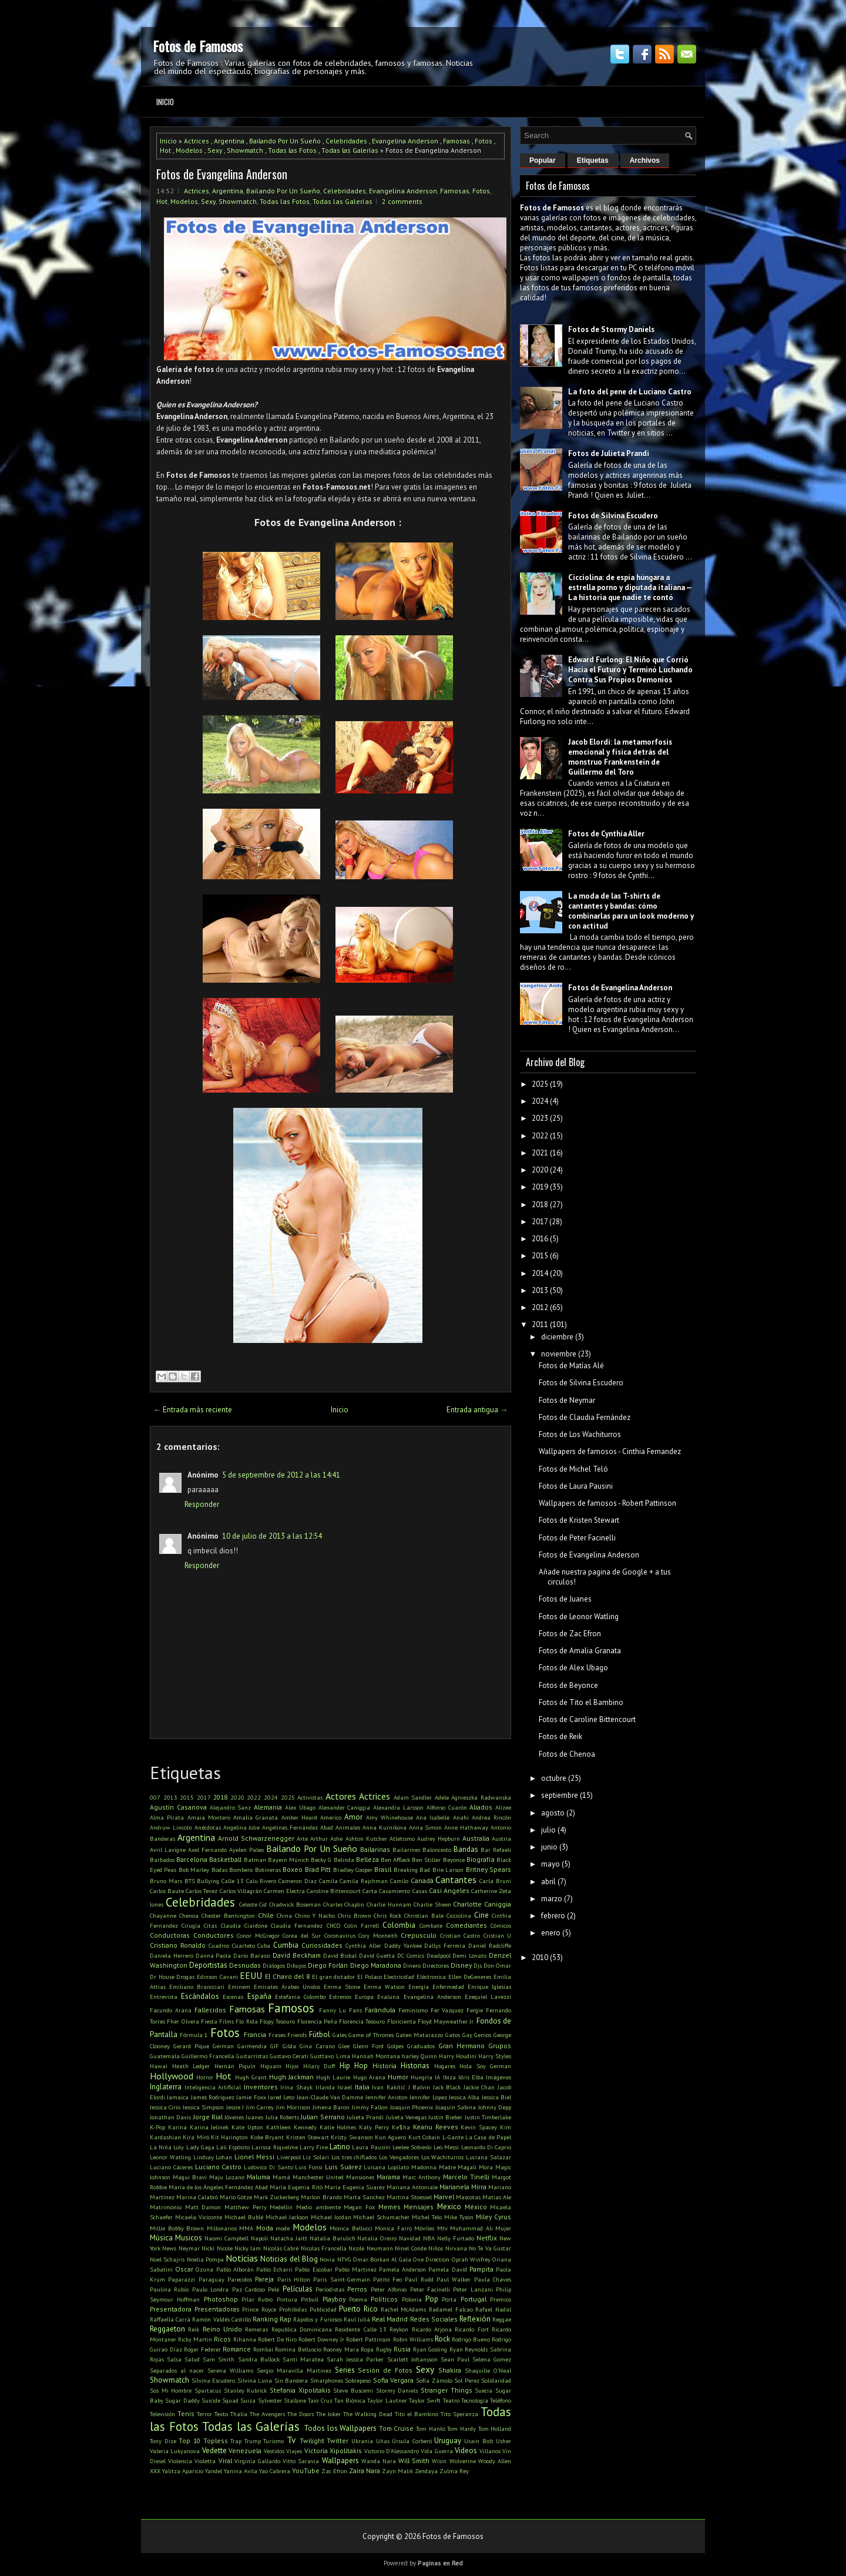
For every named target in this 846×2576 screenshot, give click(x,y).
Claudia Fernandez (297, 1925)
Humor (398, 2076)
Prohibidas (293, 2309)
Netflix (486, 2237)
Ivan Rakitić (388, 2087)
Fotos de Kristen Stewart (579, 1520)
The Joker (328, 2414)
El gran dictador (333, 1976)
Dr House (162, 1976)
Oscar (184, 2269)
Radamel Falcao (451, 2309)
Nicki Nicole (217, 2248)
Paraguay (211, 2279)
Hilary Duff (319, 2066)
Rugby (384, 2349)
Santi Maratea (303, 2359)
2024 (271, 1797)
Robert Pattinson (368, 2339)
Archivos (645, 160)
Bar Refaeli (496, 1849)
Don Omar (497, 1965)
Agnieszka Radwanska (481, 1797)
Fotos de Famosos (198, 45)
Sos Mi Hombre (171, 2390)
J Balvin (419, 2087)
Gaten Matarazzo (420, 2035)
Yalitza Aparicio (182, 2471)
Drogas (185, 1976)
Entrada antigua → (477, 1410)
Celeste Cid (253, 1904)
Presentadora (171, 2308)
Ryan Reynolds (468, 2349)
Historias (415, 2066)
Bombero (241, 1869)
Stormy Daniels (397, 2390)
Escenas (233, 1996)
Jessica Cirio (165, 2107)
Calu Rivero (261, 1881)
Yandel (213, 2471)
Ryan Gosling (430, 2349)
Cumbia (285, 1945)
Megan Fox (359, 2207)
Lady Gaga (200, 2147)
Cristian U (498, 1935)
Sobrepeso (358, 2380)
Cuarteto (243, 1945)
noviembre (558, 1354)
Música (161, 2238)
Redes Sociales (434, 2318)
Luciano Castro (218, 2166)
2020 (237, 1797)
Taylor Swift (425, 2400)
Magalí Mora (475, 2167)
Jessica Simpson (203, 2107)
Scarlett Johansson (412, 2359)
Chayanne (163, 1915)
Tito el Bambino (416, 2414)
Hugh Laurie (333, 2077)
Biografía (480, 1859)
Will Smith (413, 2460)
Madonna (424, 2167)
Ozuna (204, 2269)
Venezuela (245, 2450)
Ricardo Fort (471, 2329)
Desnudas (245, 1965)
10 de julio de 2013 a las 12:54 (272, 1536)
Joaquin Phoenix (411, 2107)
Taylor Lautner (387, 2400)
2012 (540, 1307)
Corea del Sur (302, 1935)
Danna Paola (213, 1955)
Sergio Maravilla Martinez (294, 2370)
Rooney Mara (341, 2349)
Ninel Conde (410, 2248)
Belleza (367, 1859)
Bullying (208, 1881)
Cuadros (219, 1945)
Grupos (499, 2045)
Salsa (174, 2359)
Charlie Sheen (432, 1904)
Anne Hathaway (466, 1827)
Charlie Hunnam (389, 1904)
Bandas (466, 1849)
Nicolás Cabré (280, 2248)
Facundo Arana (171, 2010)
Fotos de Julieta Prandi (608, 453)
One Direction (431, 2259)
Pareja (264, 2278)
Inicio (165, 102)
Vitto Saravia (301, 2461)
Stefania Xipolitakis (300, 2390)
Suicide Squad (220, 2400)
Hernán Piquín (235, 2066)
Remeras (256, 2329)
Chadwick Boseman (295, 1904)
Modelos (189, 150)
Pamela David (447, 2269)
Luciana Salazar (488, 2157)
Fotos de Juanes (565, 1599)
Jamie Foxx (251, 2097)
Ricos (222, 2338)
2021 (540, 1153)
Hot (165, 150)
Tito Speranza (459, 2414)
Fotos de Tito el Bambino (581, 1702)
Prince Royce (259, 2309)
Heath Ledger (191, 2066)
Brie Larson (448, 1869)
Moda (264, 2227)
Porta (449, 2299)
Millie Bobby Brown (177, 2228)
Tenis (185, 2413)
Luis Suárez (343, 2166)
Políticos (384, 2298)
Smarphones (326, 2380)
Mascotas (468, 2197)
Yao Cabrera (274, 2471)
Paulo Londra (210, 2289)
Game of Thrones (370, 2035)
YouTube (306, 2470)
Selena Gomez (491, 2359)
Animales (347, 1827)
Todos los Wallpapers (340, 2428)
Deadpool (439, 1955)
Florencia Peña (317, 2021)
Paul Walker (454, 2279)
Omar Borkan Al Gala (382, 2259)
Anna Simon (425, 1827)
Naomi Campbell (226, 2238)
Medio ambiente (318, 2207)
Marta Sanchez (364, 2197)
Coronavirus (339, 1935)
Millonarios (222, 2228)
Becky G (321, 1859)
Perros (357, 2288)
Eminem (239, 1986)
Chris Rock (387, 1915)
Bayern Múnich (288, 1859)
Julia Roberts (282, 2117)
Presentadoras (217, 2308)
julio (548, 1830)
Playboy (334, 2298)
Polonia (412, 2299)
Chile (266, 1915)
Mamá (281, 2177)
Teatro (451, 2400)
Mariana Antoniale (412, 2187)
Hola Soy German (485, 2066)
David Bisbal (340, 1955)
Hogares (444, 2066)
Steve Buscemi (353, 2390)
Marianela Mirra (462, 2186)
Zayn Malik (397, 2471)
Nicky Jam (247, 2248)
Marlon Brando (321, 2197)
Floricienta (401, 2021)
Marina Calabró (197, 2197)
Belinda (344, 1859)
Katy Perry (374, 2127)
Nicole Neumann (370, 2248)
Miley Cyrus (493, 2216)
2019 (540, 1187)
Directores (435, 1965)
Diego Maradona (375, 1965)
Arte (302, 1838)
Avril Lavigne (168, 1849)
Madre (447, 2167)
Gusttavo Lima (330, 2056)
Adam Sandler (413, 1797)
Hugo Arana (369, 2077)
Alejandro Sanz (230, 1807)
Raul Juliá (357, 2319)
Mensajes (419, 2206)
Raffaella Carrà (170, 2319)
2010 (540, 1957)
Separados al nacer (177, 2370)
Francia (255, 2034)
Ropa (367, 2349)
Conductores (213, 1935)
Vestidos (274, 2451)
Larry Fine (314, 2147)
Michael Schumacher (381, 2217)
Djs (478, 1965)
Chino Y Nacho (315, 1915)
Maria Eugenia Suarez (354, 2187)
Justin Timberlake (488, 2117)
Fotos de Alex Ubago (573, 1668)
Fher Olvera (183, 2021)
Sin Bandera (291, 2380)
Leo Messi (446, 2147)
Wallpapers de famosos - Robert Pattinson (607, 1503)
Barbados (162, 1859)
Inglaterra (166, 2087)
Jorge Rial (208, 2116)
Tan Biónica (349, 2400)
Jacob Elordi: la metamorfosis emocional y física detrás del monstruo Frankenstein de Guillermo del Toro (620, 757)
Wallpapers (340, 2461)
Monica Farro (393, 2228)
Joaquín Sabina (455, 2107)
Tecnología (474, 2400)
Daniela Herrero (171, 1955)
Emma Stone (342, 1986)
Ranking (265, 2318)
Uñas (383, 2441)
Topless (215, 2440)
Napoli (259, 2238)
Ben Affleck (395, 1859)
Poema (358, 2299)
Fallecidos (210, 2009)
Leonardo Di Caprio (486, 2147)
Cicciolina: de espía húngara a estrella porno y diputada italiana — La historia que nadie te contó (629, 587)
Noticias (242, 2258)
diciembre (557, 1337)
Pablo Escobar (313, 2269)
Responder (201, 1504)
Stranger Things (446, 2390)
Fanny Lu (332, 2010)
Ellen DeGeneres (470, 1976)
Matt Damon (203, 2207)
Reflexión (475, 2319)
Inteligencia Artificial (212, 2087)
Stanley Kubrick (245, 2390)
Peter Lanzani (472, 2289)
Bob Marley (194, 1869)
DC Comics (410, 1955)
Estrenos (340, 1996)
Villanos (490, 2451)
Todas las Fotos (292, 150)
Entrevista (163, 1996)
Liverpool (289, 2157)
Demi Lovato (469, 1955)
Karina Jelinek (209, 2127)
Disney (461, 1965)
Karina (177, 2127)
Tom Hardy (461, 2428)
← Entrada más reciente (192, 1410)
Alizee (503, 1807)
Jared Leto (281, 2097)
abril (548, 1882)
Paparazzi (181, 2279)
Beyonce (454, 1859)
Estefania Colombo (300, 1996)
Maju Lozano (226, 2177)
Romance (237, 2348)
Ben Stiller (426, 1859)
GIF (274, 2046)
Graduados (421, 2046)
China (284, 1915)
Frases (277, 2035)
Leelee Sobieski (412, 2147)
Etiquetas (593, 160)
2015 (187, 1797)
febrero (553, 1916)
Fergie (474, 2010)
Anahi (461, 1817)
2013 (170, 1797)
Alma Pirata (167, 1817)
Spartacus (207, 2390)
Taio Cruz (320, 2400)
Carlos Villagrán (241, 1891)
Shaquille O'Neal (488, 2370)
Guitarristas (252, 2056)
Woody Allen (494, 2461)
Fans (355, 2010)
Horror (204, 2077)
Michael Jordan (331, 2217)
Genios (482, 2035)
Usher (503, 2441)
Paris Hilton (293, 2279)
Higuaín (270, 2066)
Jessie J (235, 2107)
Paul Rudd (419, 2279)
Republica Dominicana (301, 2329)
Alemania (268, 1807)
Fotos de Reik (560, 1736)
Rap (285, 2318)
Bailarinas (375, 1849)
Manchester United (318, 2177)
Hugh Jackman (291, 2076)
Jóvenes (234, 2117)
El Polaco (369, 1976)
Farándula (380, 2009)
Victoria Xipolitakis (333, 2450)
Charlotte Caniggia (482, 1904)
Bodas (219, 1869)
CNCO (334, 1925)
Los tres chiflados (354, 2157)
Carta (369, 1891)
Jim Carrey (260, 2107)
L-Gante (453, 2137)
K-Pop (157, 2127)
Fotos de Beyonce (568, 1685)
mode (283, 2228)
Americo (330, 1817)
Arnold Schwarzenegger (256, 1838)
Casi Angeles (449, 1890)
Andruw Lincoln (171, 1827)
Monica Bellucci (351, 2228)
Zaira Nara (364, 2470)
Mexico (449, 2207)
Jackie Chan (479, 2087)
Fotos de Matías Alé (571, 1366)
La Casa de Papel (488, 2137)
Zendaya (426, 2471)
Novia (327, 2259)
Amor (353, 1817)
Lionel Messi (254, 2156)
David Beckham (297, 1955)
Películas (298, 2289)
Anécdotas (207, 1827)
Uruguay (447, 2441)
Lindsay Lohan (213, 2157)
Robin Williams (413, 2339)
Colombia (398, 1925)
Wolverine (462, 2461)
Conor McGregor (258, 1935)
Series (345, 2370)
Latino (340, 2147)
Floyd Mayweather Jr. (446, 2021)
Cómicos (501, 1925)
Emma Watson (384, 1986)
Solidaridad (496, 2380)
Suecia (483, 2390)
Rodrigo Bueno (471, 2339)
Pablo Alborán (235, 2269)
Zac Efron (334, 2471)
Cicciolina (458, 1915)
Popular (542, 160)
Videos (466, 2451)
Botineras (268, 1869)
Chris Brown (354, 1915)
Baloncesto (436, 1849)
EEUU (251, 1975)
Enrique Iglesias (489, 1986)
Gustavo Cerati (289, 2056)
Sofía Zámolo (434, 2380)
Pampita (481, 2269)
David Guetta (377, 1955)
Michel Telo (427, 2217)
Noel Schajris (167, 2259)
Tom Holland (495, 2428)
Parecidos (239, 2279)
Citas (210, 1925)
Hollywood (171, 2076)
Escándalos (200, 1996)
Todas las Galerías (349, 150)
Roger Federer (202, 2349)
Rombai (263, 2349)
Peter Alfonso (389, 2289)
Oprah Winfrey (471, 2259)
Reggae (501, 2319)
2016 (540, 1239)
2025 (288, 1797)
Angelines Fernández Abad (297, 1827)
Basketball (225, 1859)
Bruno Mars (166, 1881)
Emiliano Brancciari (196, 1986)
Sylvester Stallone (282, 2400)
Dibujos (296, 1965)
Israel (344, 2087)
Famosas (456, 140)
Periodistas (329, 2289)
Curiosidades (322, 1945)
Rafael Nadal (493, 2309)
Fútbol (319, 2034)
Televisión (162, 2414)
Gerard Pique (191, 2046)
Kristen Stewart (307, 2137)
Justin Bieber (445, 2117)
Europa (364, 1996)
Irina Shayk (296, 2087)
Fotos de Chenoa (567, 1754)
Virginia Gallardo (257, 2461)
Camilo (399, 1881)
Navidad (410, 2238)
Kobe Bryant (267, 2137)
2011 (540, 1324)
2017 (204, 1797)
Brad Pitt (318, 1869)
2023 (540, 1118)
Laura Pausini (371, 2147)
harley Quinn (419, 2056)
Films (226, 2021)
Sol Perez (466, 2380)
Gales (340, 2035)
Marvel (444, 2196)
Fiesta (209, 2021)
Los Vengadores (399, 2157)
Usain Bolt (479, 2441)
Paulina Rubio (169, 2289)
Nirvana (456, 2248)
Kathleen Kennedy (291, 2127)
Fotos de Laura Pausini (576, 1486)
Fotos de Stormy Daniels (611, 329)
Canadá (422, 1880)
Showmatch (245, 150)
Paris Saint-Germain (341, 2279)
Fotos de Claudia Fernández (584, 1417)
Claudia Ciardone (244, 1925)
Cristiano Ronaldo (178, 1945)
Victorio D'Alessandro (391, 2451)
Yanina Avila (240, 2471)
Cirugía (191, 1925)
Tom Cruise (396, 2428)
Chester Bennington (228, 1915)
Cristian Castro (460, 1935)
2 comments (402, 201)
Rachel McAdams (404, 2309)
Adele (442, 1797)
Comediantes (466, 1925)
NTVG (344, 2259)
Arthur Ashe (326, 1838)
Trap (235, 2441)
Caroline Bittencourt (334, 1891)
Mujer (503, 2228)
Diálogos (274, 1965)
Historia (384, 2065)
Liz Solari (316, 2157)
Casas (419, 1891)
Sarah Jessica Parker (355, 2359)
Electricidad (399, 1976)
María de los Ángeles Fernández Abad (218, 2187)
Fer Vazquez (447, 2010)
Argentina (229, 140)
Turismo (273, 2441)
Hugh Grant (251, 2077)
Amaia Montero (208, 1817)
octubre (553, 1778)
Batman (255, 1859)
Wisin (439, 2461)
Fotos (483, 140)
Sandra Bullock (259, 2359)
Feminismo (413, 2010)
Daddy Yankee (403, 1945)
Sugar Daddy (182, 2400)
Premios (500, 2299)
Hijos (292, 2066)
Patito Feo (387, 2279)
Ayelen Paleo (246, 1849)
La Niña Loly (167, 2147)
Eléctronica (431, 1976)
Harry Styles (494, 2056)
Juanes (254, 2117)
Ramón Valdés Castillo (221, 2319)
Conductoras (170, 1935)
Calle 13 (232, 1881)
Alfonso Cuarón (447, 1807)
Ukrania (362, 2441)
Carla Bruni (495, 1881)
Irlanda (325, 2087)
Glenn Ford (368, 2046)
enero (550, 1933)
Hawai (158, 2066)
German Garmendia (240, 2046)
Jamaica (178, 2097)
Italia (362, 2086)
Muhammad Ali (471, 2228)
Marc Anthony (421, 2177)
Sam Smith (218, 2359)
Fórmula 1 (194, 2035)
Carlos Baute (167, 1891)
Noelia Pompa (205, 2259)
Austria (501, 1838)
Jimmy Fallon (370, 2107)
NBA (429, 2238)
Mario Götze (236, 2197)
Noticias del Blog (289, 2259)
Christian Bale (424, 1915)
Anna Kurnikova (384, 1827)
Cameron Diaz (297, 1881)
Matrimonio (166, 2207)
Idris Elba (471, 2077)
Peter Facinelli (430, 2289)
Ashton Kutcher (366, 1838)
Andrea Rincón (491, 1817)
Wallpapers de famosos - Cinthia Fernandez (610, 1451)
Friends (297, 2035)
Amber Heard (299, 1817)
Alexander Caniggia (344, 1807)
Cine (481, 1915)
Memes (389, 2206)
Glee (344, 2046)
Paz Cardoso (248, 2289)
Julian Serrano (322, 2116)
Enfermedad (448, 1986)
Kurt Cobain (424, 2137)
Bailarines (406, 1849)
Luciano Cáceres (171, 2167)
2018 (220, 1797)
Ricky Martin (195, 2339)
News (169, 2248)
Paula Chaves (492, 2279)
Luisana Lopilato (386, 2167)
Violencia (180, 2461)
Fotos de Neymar (567, 1400)
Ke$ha (401, 2127)
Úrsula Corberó (412, 2441)
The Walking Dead (367, 2414)
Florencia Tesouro (362, 2021)
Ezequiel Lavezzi (488, 1996)
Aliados (480, 1807)
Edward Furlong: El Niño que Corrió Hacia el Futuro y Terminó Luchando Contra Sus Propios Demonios (630, 670)
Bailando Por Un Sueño (285, 140)
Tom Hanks (430, 2428)
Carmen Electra (284, 1891)
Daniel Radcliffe (489, 1945)
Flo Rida (246, 2021)
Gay (467, 2035)
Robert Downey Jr (321, 2339)
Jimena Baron (331, 2107)
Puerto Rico (358, 2309)
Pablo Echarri (274, 2269)
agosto (553, 1813)
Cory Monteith (378, 1935)
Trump (252, 2441)
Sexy (214, 150)
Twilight (312, 2440)
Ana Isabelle (432, 1817)
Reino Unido (222, 2328)
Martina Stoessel (409, 2197)
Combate (430, 1925)
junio (549, 1847)
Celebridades (346, 140)
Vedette (214, 2451)
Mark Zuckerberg (276, 2197)
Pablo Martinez (356, 2269)
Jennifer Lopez (427, 2097)
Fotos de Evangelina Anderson (221, 174)
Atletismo (402, 1838)
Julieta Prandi (365, 2117)
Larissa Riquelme (274, 2147)
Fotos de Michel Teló (573, 1469)
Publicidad (323, 2309)
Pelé (273, 2289)
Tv (291, 2440)
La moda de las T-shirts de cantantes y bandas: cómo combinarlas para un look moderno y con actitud (631, 911)
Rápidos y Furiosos (317, 2319)
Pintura (287, 2299)
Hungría (421, 2077)
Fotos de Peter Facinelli (577, 1538)
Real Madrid (390, 2318)
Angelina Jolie (241, 1827)
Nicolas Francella (324, 2248)
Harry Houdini (457, 2056)
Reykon (399, 2329)
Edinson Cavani (217, 1976)
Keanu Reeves (435, 2126)
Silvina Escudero (214, 2380)
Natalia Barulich (332, 2238)
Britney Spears (488, 1869)
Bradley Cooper (352, 1869)
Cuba (263, 1945)
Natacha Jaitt (288, 2238)
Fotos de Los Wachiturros (580, 1434)
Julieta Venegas (406, 2117)
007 (155, 1797)
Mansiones (360, 2177)
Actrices (196, 140)
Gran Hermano (461, 2045)
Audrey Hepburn (438, 1838)
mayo (550, 1864)
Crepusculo (419, 1935)
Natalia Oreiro (377, 2238)
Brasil (382, 1869)
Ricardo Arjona (432, 2329)
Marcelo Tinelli (466, 2176)
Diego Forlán (328, 1965)
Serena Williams (230, 2370)
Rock (442, 2339)
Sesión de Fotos (385, 2370)
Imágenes (498, 2077)
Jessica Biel (496, 2097)
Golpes (395, 2046)
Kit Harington (229, 2137)
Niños (435, 2248)
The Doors (300, 2414)
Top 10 (189, 2440)
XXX (155, 2471)
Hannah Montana (376, 2056)
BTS (189, 1881)
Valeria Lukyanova (175, 2451)
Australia (475, 1838)
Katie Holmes (338, 2127)
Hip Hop (354, 2066)
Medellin (281, 2207)
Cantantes (455, 1879)
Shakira (449, 2370)
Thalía (238, 2414)
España (259, 1996)
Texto (221, 2414)
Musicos (188, 2238)
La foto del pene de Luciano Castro (629, 392)
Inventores (261, 2086)
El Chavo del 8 (287, 1976)
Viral (225, 2460)
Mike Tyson (459, 2217)
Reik (193, 2329)
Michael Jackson (287, 2217)
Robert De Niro (277, 2339)
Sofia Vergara (393, 2380)
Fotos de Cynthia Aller (606, 834)
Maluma (258, 2176)
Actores (340, 1796)
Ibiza (449, 2077)
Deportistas (208, 1965)
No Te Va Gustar (490, 2248)
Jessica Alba (464, 2097)
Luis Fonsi (309, 2167)
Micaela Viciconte (198, 2217)
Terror (204, 2414)
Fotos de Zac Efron (570, 1634)
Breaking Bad (412, 1869)
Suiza (248, 2400)
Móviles (424, 2228)
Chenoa (189, 1915)
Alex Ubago (300, 1807)
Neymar (189, 2248)
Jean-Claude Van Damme (330, 2097)
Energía (418, 1986)
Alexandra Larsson (398, 1807)
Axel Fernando (207, 1849)
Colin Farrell (361, 1925)
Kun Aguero (390, 2137)
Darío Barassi (251, 1955)
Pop (431, 2299)
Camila (328, 1881)
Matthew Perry (245, 2207)
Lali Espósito (233, 2147)
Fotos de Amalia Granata (580, 1651)
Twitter (337, 2440)
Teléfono (500, 2400)
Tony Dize (163, 2441)
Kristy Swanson (351, 2137)
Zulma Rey (454, 2471)
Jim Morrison (293, 2107)
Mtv (442, 2228)
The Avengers (267, 2414)
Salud (192, 2359)
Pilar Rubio (257, 2299)
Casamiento (394, 1891)
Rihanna (244, 2339)
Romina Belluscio (298, 2349)
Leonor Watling (170, 2157)
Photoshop (221, 2298)
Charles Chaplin (344, 1904)
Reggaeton (167, 2329)
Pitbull (309, 2299)
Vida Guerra (436, 2451)
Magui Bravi (190, 2177)
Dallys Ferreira (444, 1945)
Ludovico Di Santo (268, 2167)
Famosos (291, 2008)
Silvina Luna (255, 2380)
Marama (388, 2176)
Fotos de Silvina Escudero (613, 516)
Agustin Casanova (178, 1807)
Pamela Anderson (402, 2269)
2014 (540, 1273)
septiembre (559, 1795)
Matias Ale (496, 2197)
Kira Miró (196, 2137)
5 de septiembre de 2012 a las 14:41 (281, 1475)
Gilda (289, 2046)
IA (437, 2077)
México (476, 2206)
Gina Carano (317, 2046)
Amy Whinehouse (389, 1817)
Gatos (452, 2035)
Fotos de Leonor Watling (579, 1617)
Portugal (473, 2298)
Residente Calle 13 (361, 2329)
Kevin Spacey (479, 2127)
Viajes (294, 2451)
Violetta (205, 2461)
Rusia (402, 2348)
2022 (254, 1797)
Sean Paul (455, 2359)
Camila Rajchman (364, 1881)
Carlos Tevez (201, 1891)
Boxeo (293, 1869)
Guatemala (165, 2056)
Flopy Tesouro (277, 2021)
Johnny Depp (494, 2107)
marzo (551, 1899)
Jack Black (447, 2087)
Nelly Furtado (455, 2238)
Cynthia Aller (363, 1945)
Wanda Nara (378, 2461)
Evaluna (388, 1996)
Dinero (412, 1965)
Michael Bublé (243, 2217)
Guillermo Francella (208, 2056)
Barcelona (191, 1859)
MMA (246, 2228)
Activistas (310, 1797)
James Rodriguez (212, 2097)
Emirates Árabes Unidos (287, 1986)
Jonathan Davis (170, 2117)
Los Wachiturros (442, 2157)
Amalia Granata (255, 1817)
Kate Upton (247, 2127)
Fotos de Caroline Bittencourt (587, 1719)
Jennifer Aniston (386, 2097)
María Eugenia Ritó (296, 2187)
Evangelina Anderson (405, 140)
